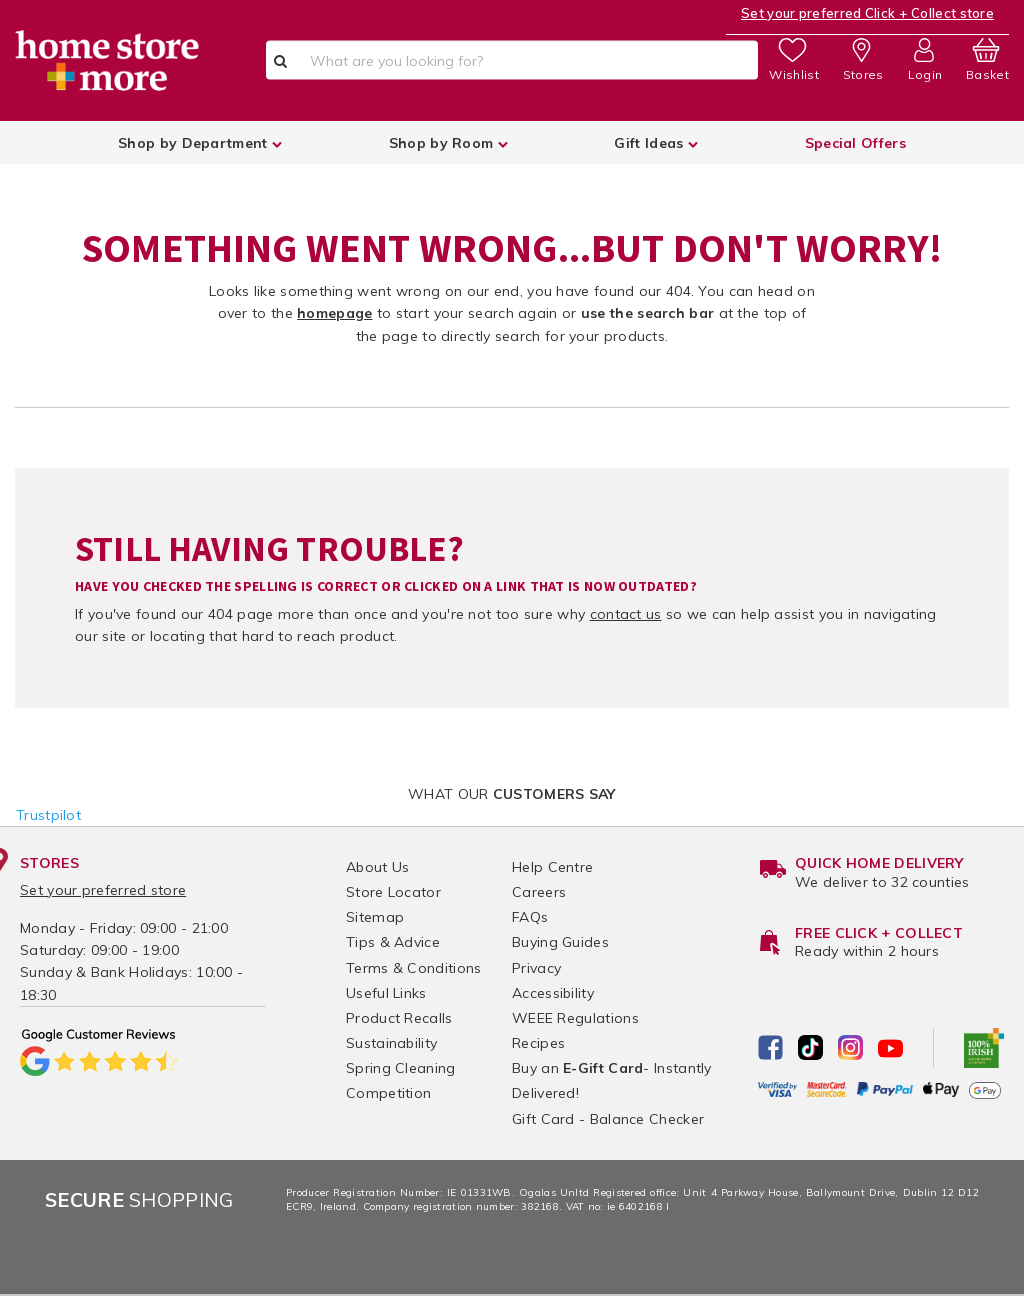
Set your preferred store (103, 890)
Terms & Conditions (413, 968)
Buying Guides (560, 942)
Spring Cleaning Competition (401, 1080)
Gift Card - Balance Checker (608, 1119)
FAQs (530, 917)
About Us (377, 867)
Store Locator (393, 892)
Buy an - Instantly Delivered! (612, 1080)
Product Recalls (399, 1018)
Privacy (536, 968)
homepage (334, 313)
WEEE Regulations (575, 1018)
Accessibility (553, 993)
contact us (626, 614)
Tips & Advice (393, 942)
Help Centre (552, 867)
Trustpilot (48, 815)
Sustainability (391, 1043)
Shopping (139, 1199)
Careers (539, 892)
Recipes (538, 1043)
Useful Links (386, 993)
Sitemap (375, 917)
